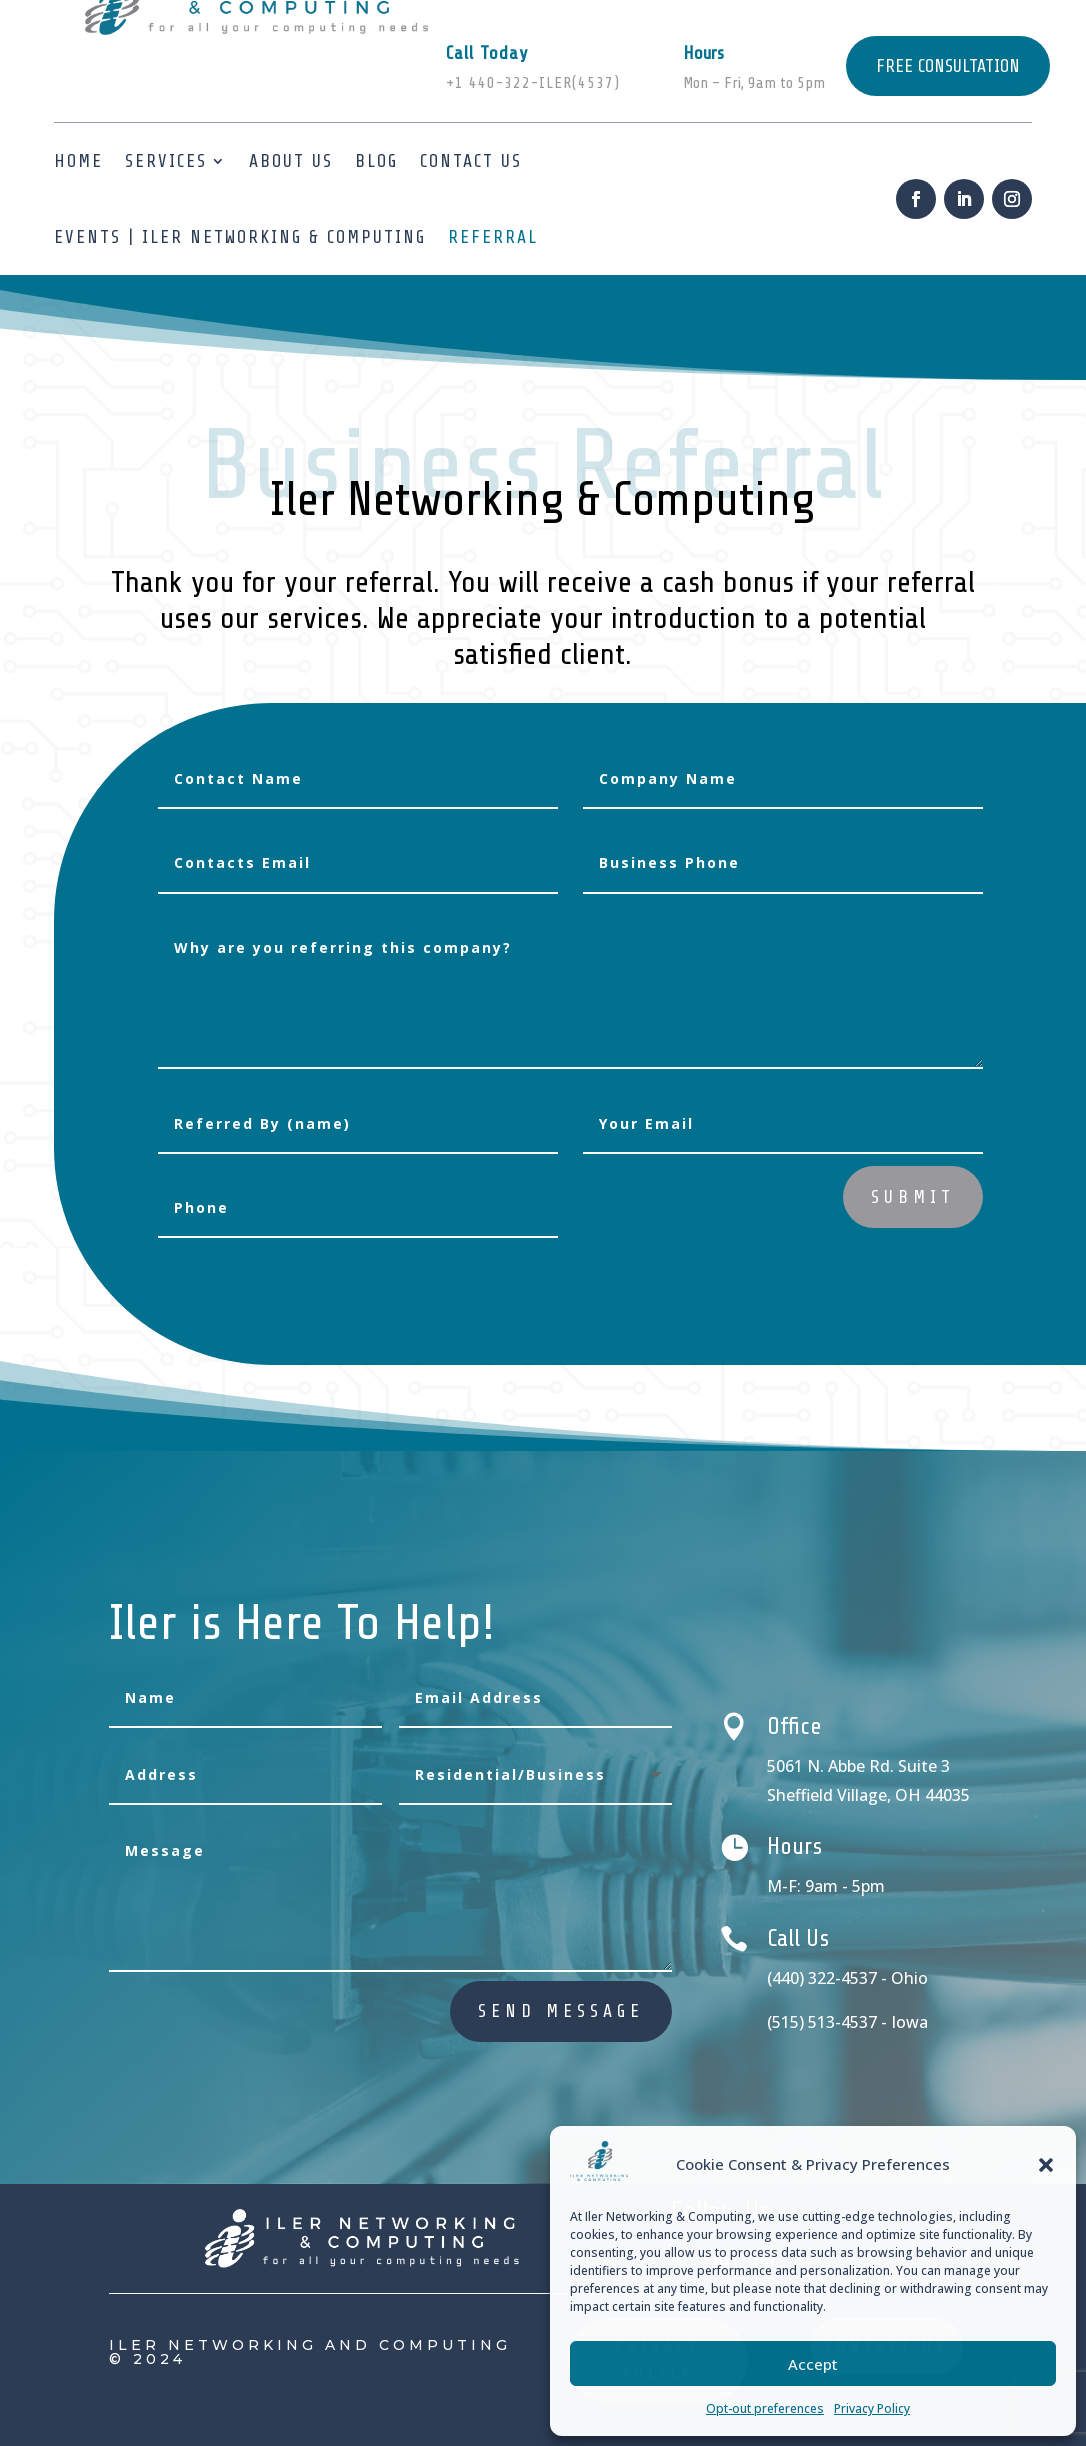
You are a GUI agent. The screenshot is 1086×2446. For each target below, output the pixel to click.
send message (561, 2011)
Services (166, 161)
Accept (813, 2364)
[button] (1046, 2165)
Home (78, 161)
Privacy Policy (872, 2408)
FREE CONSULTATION (948, 66)
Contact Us (471, 161)
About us (291, 161)
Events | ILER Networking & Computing (240, 237)
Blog (376, 161)
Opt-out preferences (765, 2408)
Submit (913, 1197)
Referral (493, 237)
